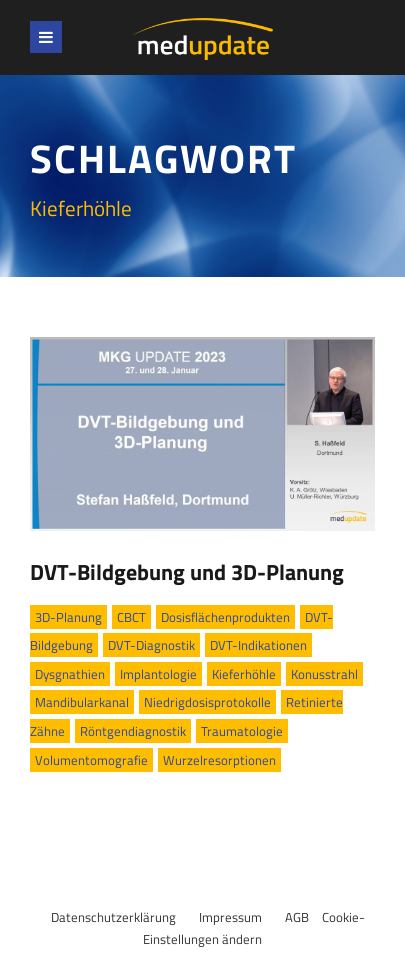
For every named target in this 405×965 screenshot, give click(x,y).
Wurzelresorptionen (219, 760)
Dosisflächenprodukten (225, 617)
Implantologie (158, 674)
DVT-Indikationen (258, 645)
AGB (297, 917)
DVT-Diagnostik (151, 645)
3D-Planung (68, 617)
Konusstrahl (324, 674)
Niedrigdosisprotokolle (207, 702)
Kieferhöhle (244, 674)
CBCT (131, 617)
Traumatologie (242, 731)
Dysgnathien (70, 674)
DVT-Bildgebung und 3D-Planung (187, 572)
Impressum (230, 917)
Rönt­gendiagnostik (133, 731)
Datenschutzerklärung (113, 917)
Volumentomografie (91, 760)
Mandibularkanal (82, 702)
